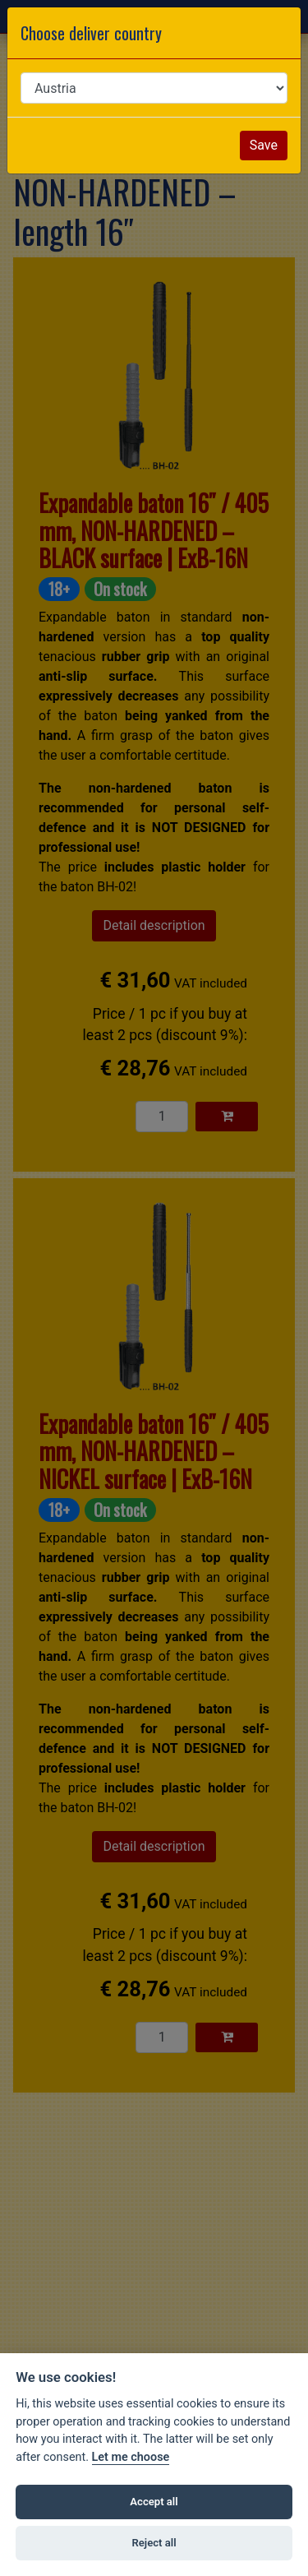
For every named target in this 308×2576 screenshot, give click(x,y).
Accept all (153, 2501)
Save (264, 145)
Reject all (153, 2543)
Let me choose (131, 2457)
